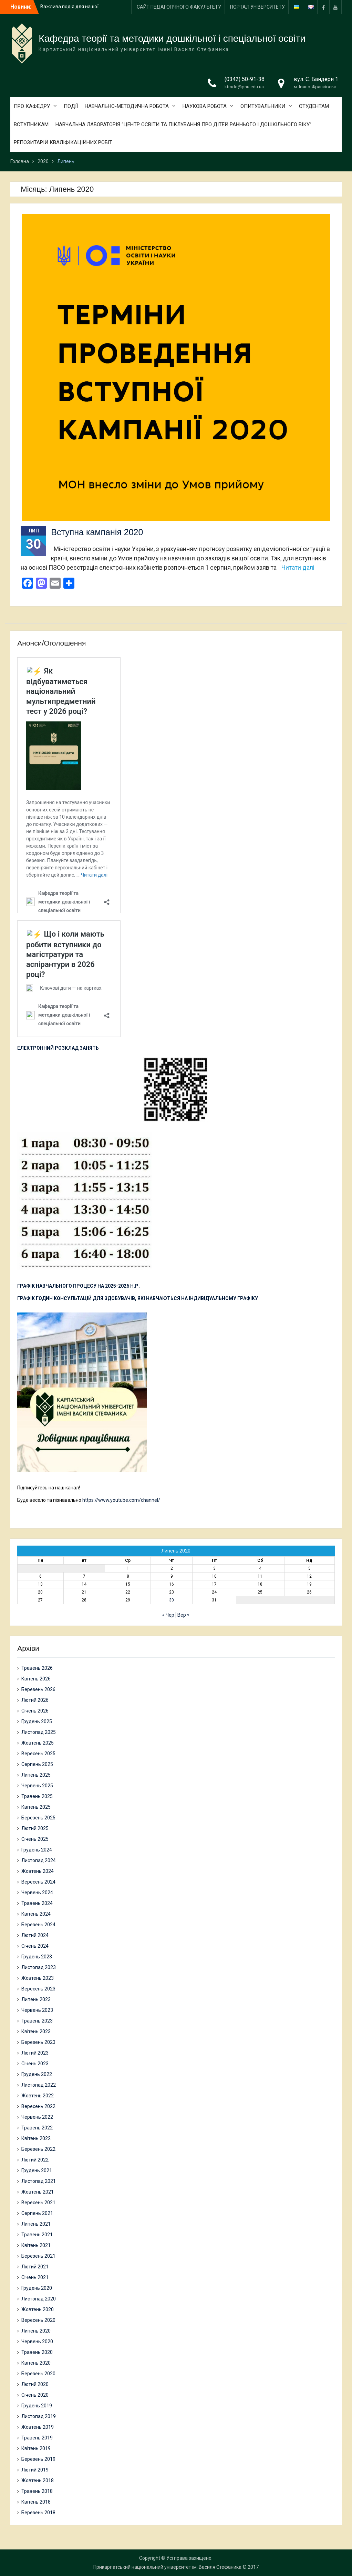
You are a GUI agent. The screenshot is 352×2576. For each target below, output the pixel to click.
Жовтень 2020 (37, 2309)
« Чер (168, 1615)
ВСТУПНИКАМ (31, 124)
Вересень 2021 (38, 2202)
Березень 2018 (38, 2512)
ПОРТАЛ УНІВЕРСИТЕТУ (257, 7)
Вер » (183, 1615)
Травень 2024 (37, 1903)
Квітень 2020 (36, 2363)
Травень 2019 (37, 2437)
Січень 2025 (35, 1839)
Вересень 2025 (38, 1753)
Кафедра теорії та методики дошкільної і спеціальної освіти (172, 38)
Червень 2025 (37, 1785)
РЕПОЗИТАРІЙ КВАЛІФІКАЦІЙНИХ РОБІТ (63, 142)
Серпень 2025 (37, 1764)
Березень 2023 (38, 2042)
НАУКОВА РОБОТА (205, 106)
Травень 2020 (37, 2352)
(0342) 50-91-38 (245, 79)
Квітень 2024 (36, 1914)
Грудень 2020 (36, 2288)
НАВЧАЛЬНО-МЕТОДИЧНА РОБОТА (127, 106)
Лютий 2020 (35, 2384)
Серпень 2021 (37, 2213)
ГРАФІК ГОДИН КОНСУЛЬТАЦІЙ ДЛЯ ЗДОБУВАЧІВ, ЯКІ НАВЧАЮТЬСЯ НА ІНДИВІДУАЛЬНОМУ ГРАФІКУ (137, 1298)
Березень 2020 (38, 2373)
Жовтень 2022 (37, 2095)
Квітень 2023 (36, 2031)
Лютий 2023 (35, 2053)
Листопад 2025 (38, 1732)
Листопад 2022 (38, 2085)
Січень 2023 (35, 2063)
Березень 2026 (38, 1689)
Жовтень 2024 (37, 1871)
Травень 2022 (37, 2127)
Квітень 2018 (36, 2502)
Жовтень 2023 (37, 1978)
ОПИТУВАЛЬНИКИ (262, 106)
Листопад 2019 (38, 2416)
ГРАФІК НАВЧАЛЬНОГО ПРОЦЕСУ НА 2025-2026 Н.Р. (78, 1286)
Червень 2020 (37, 2341)
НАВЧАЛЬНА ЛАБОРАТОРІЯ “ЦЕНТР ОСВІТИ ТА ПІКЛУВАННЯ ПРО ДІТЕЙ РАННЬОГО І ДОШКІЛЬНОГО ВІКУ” (183, 124)
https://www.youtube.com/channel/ (120, 1500)
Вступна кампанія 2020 (97, 532)
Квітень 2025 (36, 1807)
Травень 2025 (37, 1796)
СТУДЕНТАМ (314, 106)
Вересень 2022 (38, 2106)
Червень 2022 (37, 2117)
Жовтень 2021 (37, 2192)
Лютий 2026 (35, 1700)
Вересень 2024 (38, 1882)
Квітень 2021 (36, 2245)
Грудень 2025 (36, 1721)
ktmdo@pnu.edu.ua (244, 86)
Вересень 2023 (38, 1988)
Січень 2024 (35, 1946)
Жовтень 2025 (37, 1743)
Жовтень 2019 (37, 2427)
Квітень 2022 (36, 2138)
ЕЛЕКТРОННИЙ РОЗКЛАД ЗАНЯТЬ (58, 1048)
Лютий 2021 (35, 2266)
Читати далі (297, 567)
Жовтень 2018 (37, 2480)
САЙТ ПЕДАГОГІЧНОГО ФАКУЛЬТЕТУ (179, 7)
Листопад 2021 (38, 2181)
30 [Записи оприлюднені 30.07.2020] (171, 1600)
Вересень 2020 (38, 2320)
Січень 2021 (35, 2277)
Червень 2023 (37, 2010)
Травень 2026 (37, 1668)
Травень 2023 (37, 2021)
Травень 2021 (37, 2234)
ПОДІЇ (71, 106)
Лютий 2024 (35, 1935)
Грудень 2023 (36, 1956)
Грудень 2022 (36, 2074)
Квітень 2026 (36, 1678)
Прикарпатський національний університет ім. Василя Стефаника (167, 2567)
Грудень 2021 (36, 2170)
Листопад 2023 (38, 1967)
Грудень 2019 (36, 2405)
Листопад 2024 (38, 1860)
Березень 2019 (38, 2459)
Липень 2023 (36, 1999)
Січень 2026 (35, 1711)
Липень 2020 (36, 2331)
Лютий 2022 (35, 2160)
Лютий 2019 (35, 2470)
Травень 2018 (37, 2491)
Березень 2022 (38, 2149)
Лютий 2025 (35, 1828)
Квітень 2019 (36, 2448)
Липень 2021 (36, 2224)
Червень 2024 (37, 1892)
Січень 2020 (35, 2395)
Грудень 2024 (36, 1850)
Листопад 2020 (38, 2299)
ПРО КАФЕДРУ (32, 106)
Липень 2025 (36, 1775)
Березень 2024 (38, 1924)
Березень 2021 (38, 2256)
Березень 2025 (38, 1817)
